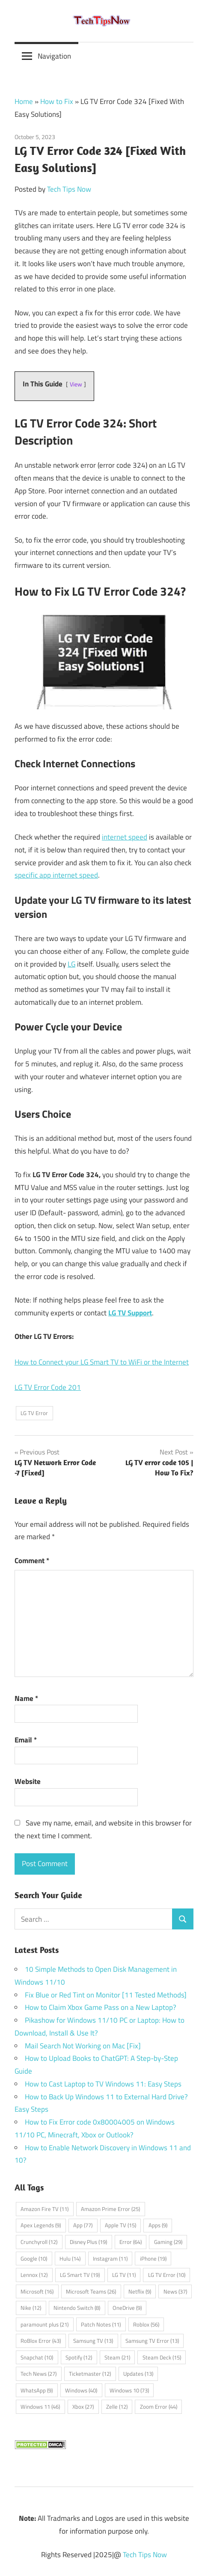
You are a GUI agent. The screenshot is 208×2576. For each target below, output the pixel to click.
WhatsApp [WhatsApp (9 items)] (37, 2390)
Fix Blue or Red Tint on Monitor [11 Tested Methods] (106, 1994)
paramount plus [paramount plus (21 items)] (44, 2324)
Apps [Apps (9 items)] (158, 2225)
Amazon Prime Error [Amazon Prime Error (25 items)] (110, 2209)
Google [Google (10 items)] (34, 2258)
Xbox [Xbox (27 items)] (83, 2406)
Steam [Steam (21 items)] (117, 2357)
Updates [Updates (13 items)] (138, 2373)
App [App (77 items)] (82, 2225)
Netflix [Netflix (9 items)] (139, 2291)
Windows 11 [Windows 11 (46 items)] (40, 2406)
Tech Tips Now (69, 189)
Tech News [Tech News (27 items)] (38, 2373)
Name (26, 1698)
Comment (32, 1560)
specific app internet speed (56, 875)
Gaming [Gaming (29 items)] (168, 2242)
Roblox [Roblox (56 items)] (146, 2324)
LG (71, 964)
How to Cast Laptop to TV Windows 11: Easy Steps (103, 2083)
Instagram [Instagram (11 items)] (110, 2258)
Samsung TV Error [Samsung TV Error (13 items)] (152, 2340)
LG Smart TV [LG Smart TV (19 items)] (80, 2274)
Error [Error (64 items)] (130, 2242)
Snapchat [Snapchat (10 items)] (37, 2357)
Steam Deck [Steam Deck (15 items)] (162, 2357)
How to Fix (56, 101)
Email (26, 1739)
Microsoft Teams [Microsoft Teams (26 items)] (91, 2291)
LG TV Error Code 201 (48, 1387)
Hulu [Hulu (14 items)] (69, 2258)
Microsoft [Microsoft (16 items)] (37, 2291)
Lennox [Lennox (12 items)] (34, 2274)
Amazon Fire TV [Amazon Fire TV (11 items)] (44, 2209)
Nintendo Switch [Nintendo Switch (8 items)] (76, 2307)
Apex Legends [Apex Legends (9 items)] (41, 2225)
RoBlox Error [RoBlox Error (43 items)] (41, 2340)
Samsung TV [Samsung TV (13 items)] (93, 2340)
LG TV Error (34, 1413)
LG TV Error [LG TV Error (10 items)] (166, 2274)
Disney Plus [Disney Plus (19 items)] (88, 2242)
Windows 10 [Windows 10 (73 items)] (129, 2390)
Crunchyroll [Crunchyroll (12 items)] (39, 2242)
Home (24, 101)
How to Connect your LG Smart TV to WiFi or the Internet (102, 1362)
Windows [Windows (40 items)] (81, 2390)
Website (28, 1781)
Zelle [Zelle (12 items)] (117, 2406)
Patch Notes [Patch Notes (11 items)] (101, 2324)
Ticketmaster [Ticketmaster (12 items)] (90, 2373)
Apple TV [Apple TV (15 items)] (120, 2225)
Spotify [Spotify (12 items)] (78, 2357)
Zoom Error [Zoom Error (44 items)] (158, 2406)
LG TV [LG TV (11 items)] (124, 2274)
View (76, 384)
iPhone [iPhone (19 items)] (153, 2258)
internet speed (124, 837)
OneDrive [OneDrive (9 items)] (127, 2307)
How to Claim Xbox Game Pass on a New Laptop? (100, 2007)
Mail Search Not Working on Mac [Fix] (83, 2045)
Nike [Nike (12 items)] (31, 2307)
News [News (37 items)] (175, 2291)
